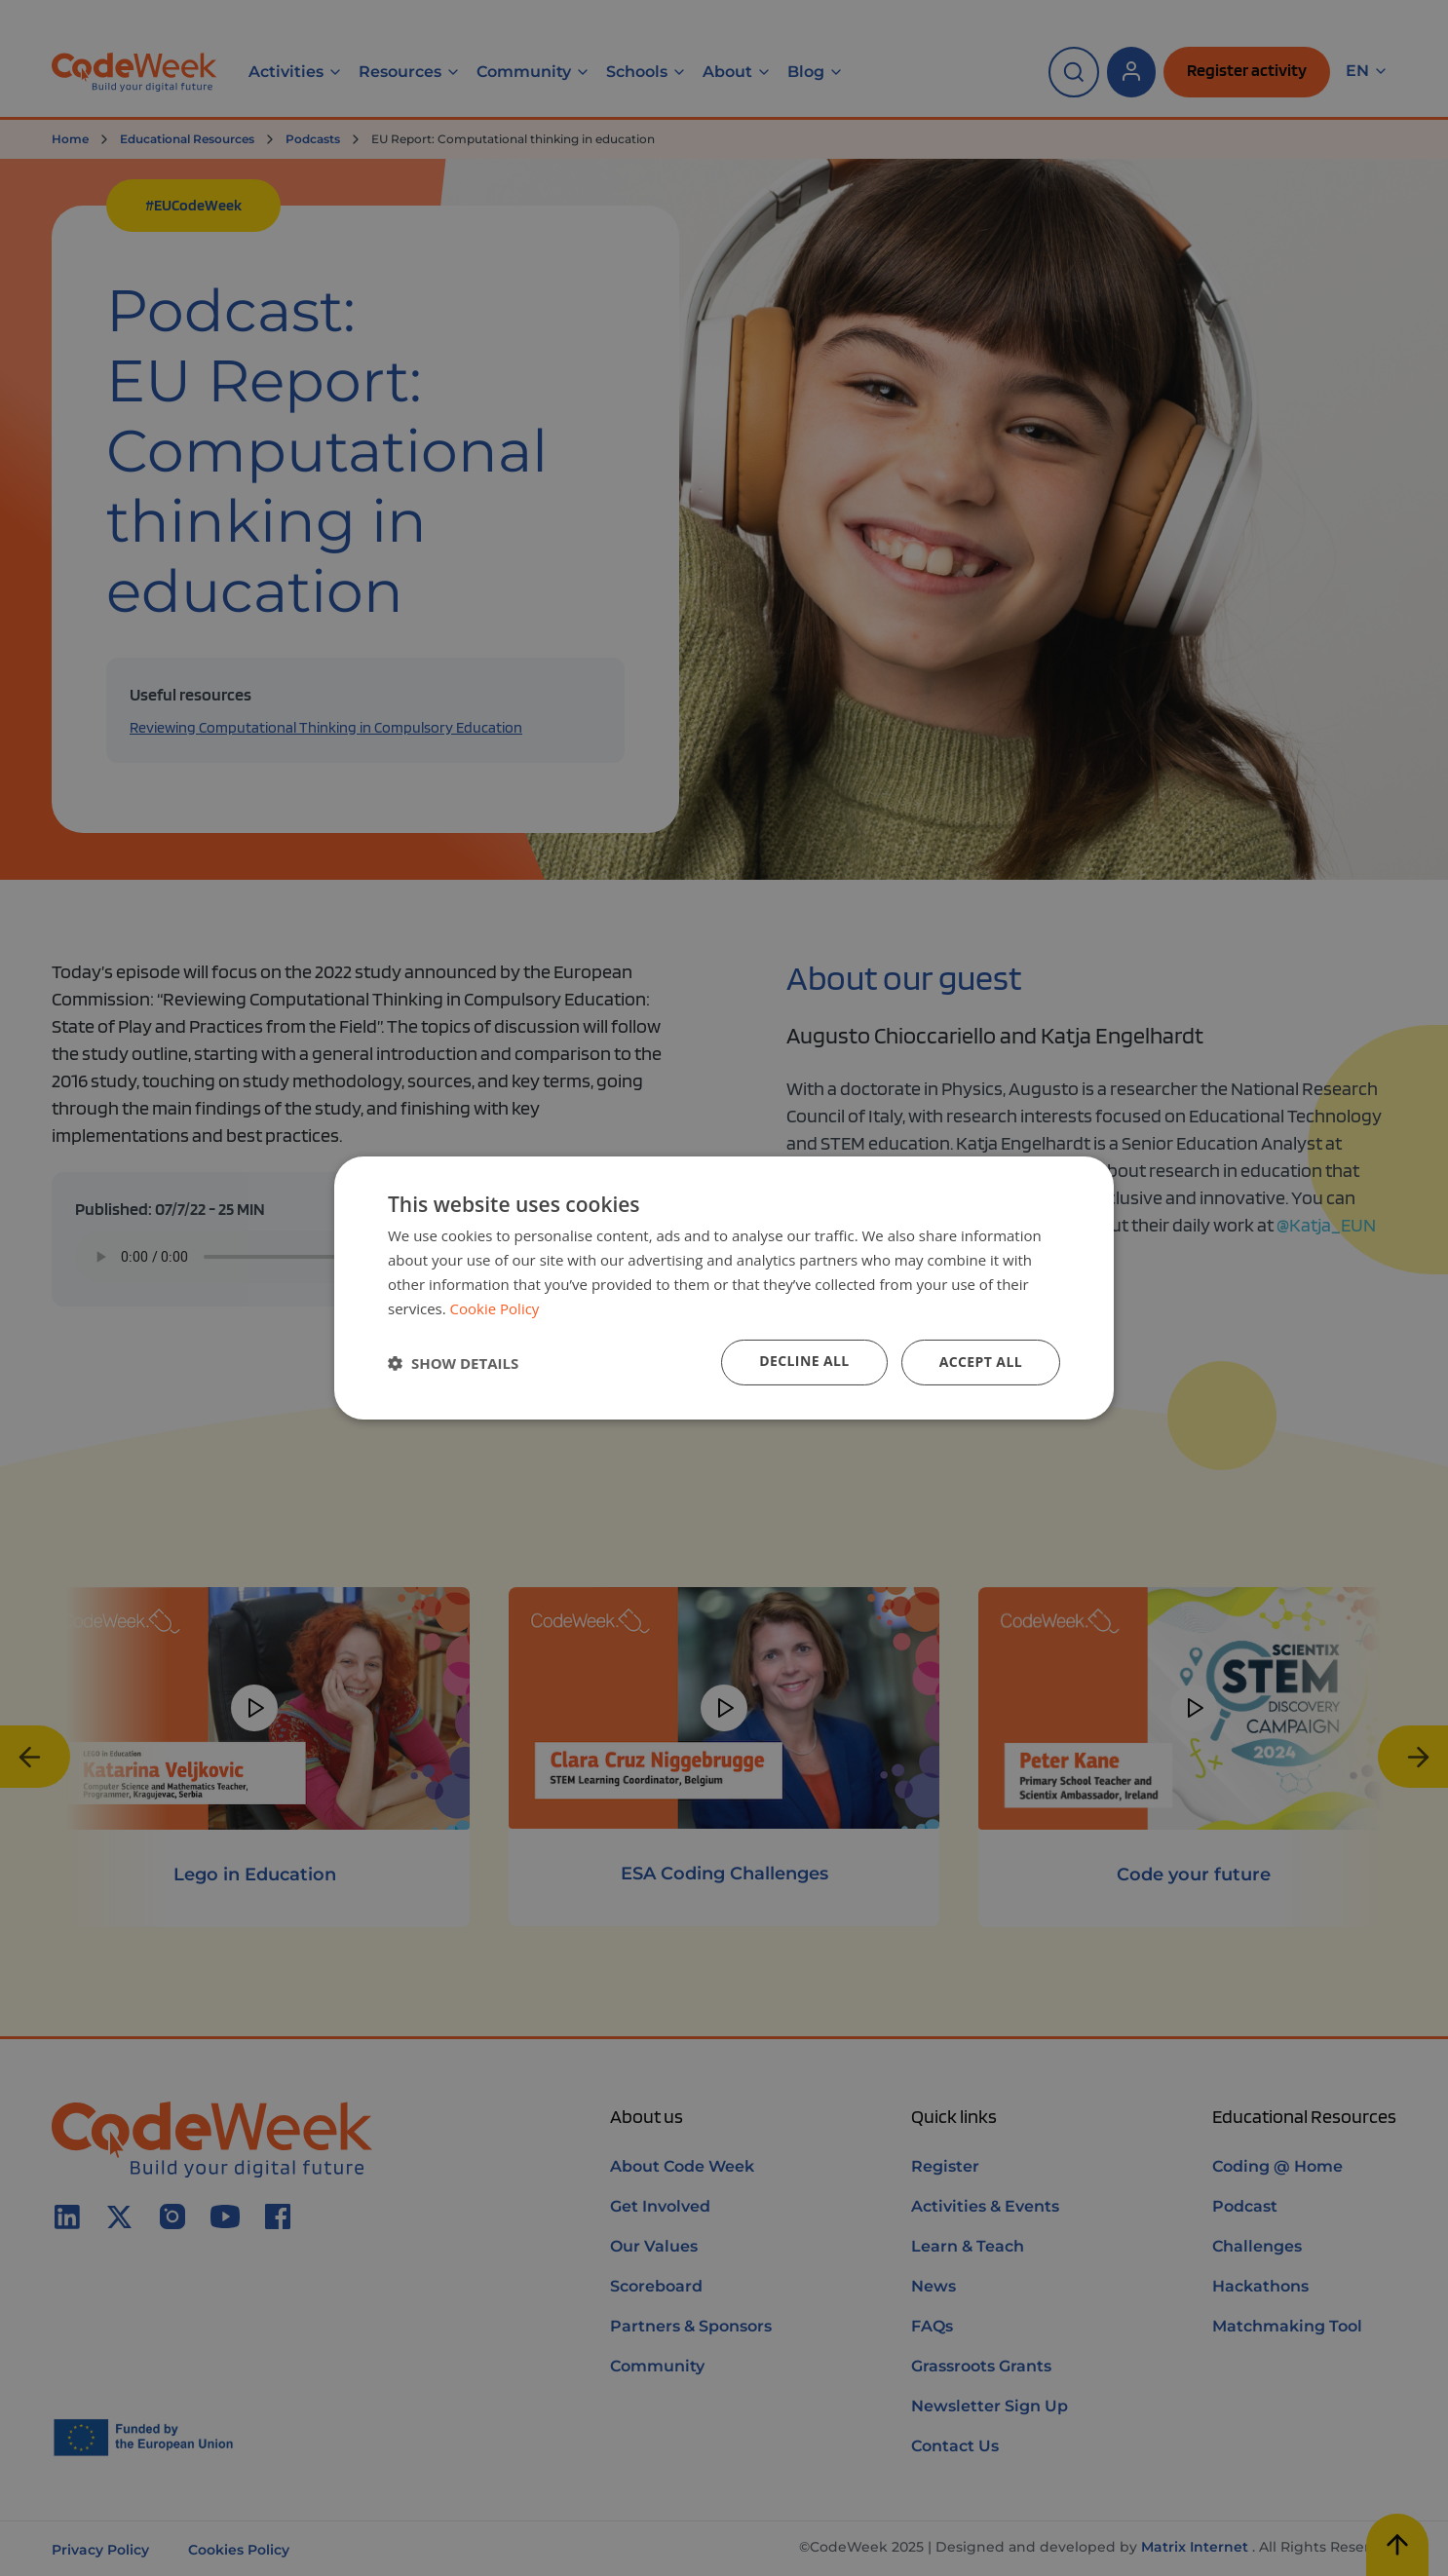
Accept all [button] (980, 1361)
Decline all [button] (804, 1360)
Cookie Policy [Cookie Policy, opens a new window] (495, 1308)
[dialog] (724, 1288)
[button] (453, 1363)
